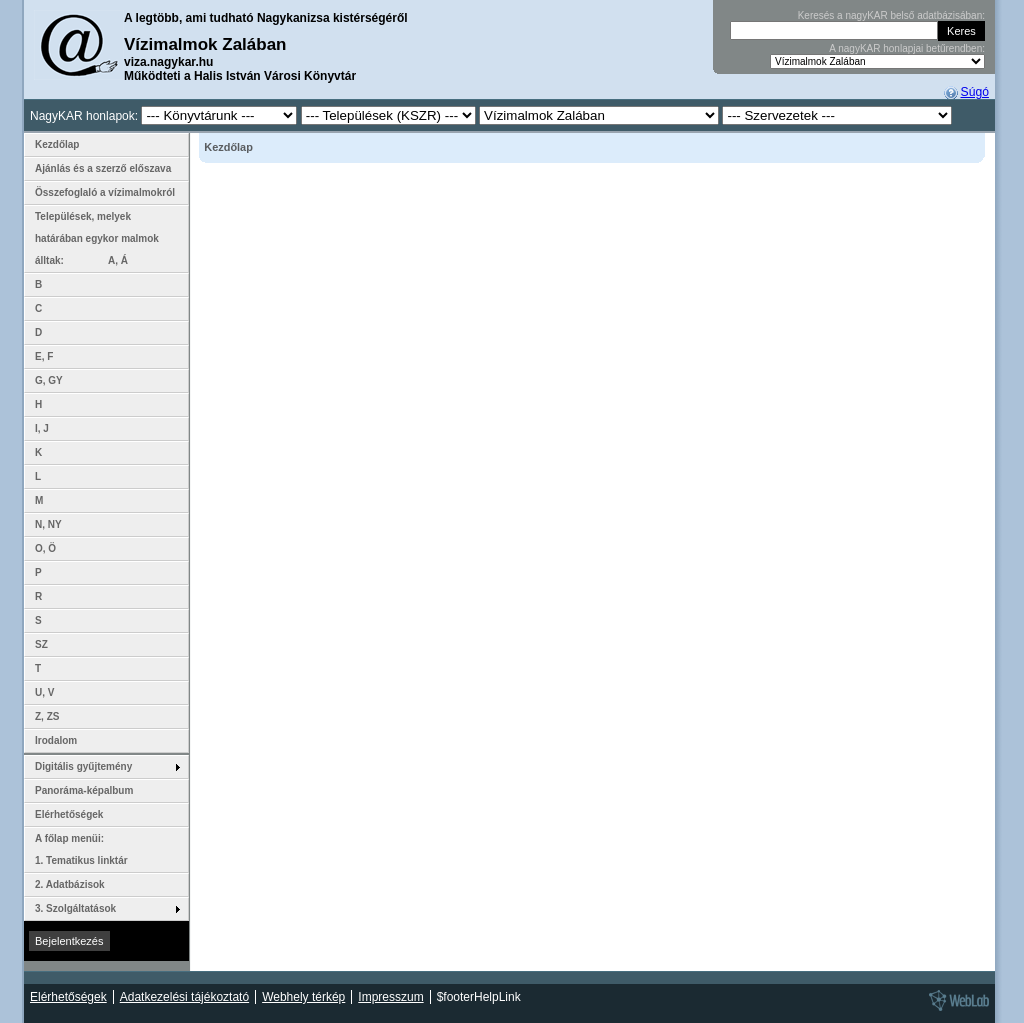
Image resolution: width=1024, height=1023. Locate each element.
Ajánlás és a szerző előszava (103, 168)
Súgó (975, 92)
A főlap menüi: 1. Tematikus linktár (81, 849)
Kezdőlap (57, 144)
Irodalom (56, 740)
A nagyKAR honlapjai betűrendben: (907, 48)
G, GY (49, 380)
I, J (42, 428)
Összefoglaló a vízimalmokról (105, 192)
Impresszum (390, 997)
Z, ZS (47, 716)
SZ (41, 644)
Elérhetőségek (69, 814)
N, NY (48, 524)
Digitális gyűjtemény (83, 766)
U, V (44, 692)
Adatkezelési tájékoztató (184, 997)
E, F (44, 356)
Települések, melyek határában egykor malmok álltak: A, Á (97, 238)
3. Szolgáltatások (75, 908)
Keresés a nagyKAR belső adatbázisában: (891, 15)
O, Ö (45, 548)
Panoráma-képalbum (84, 790)
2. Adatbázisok (70, 884)
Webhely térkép (303, 997)
